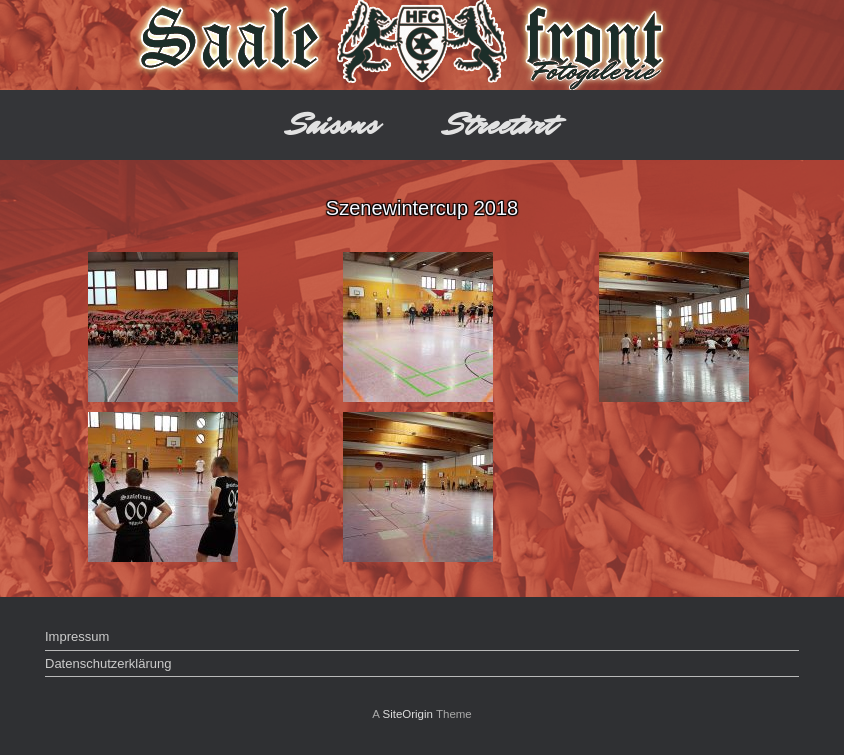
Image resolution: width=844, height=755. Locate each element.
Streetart (500, 124)
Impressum (77, 636)
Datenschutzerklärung (108, 663)
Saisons (333, 124)
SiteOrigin (407, 714)
